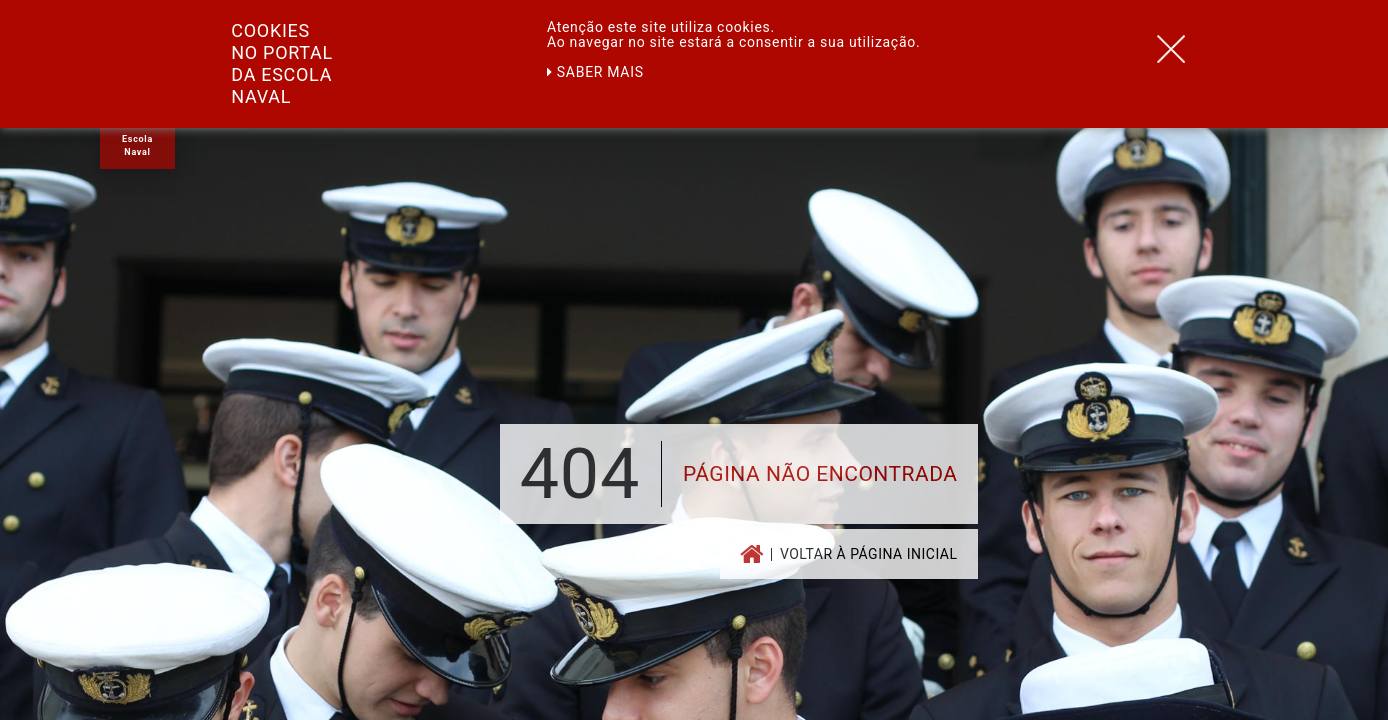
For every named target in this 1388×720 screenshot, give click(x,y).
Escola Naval (137, 145)
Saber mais (595, 72)
